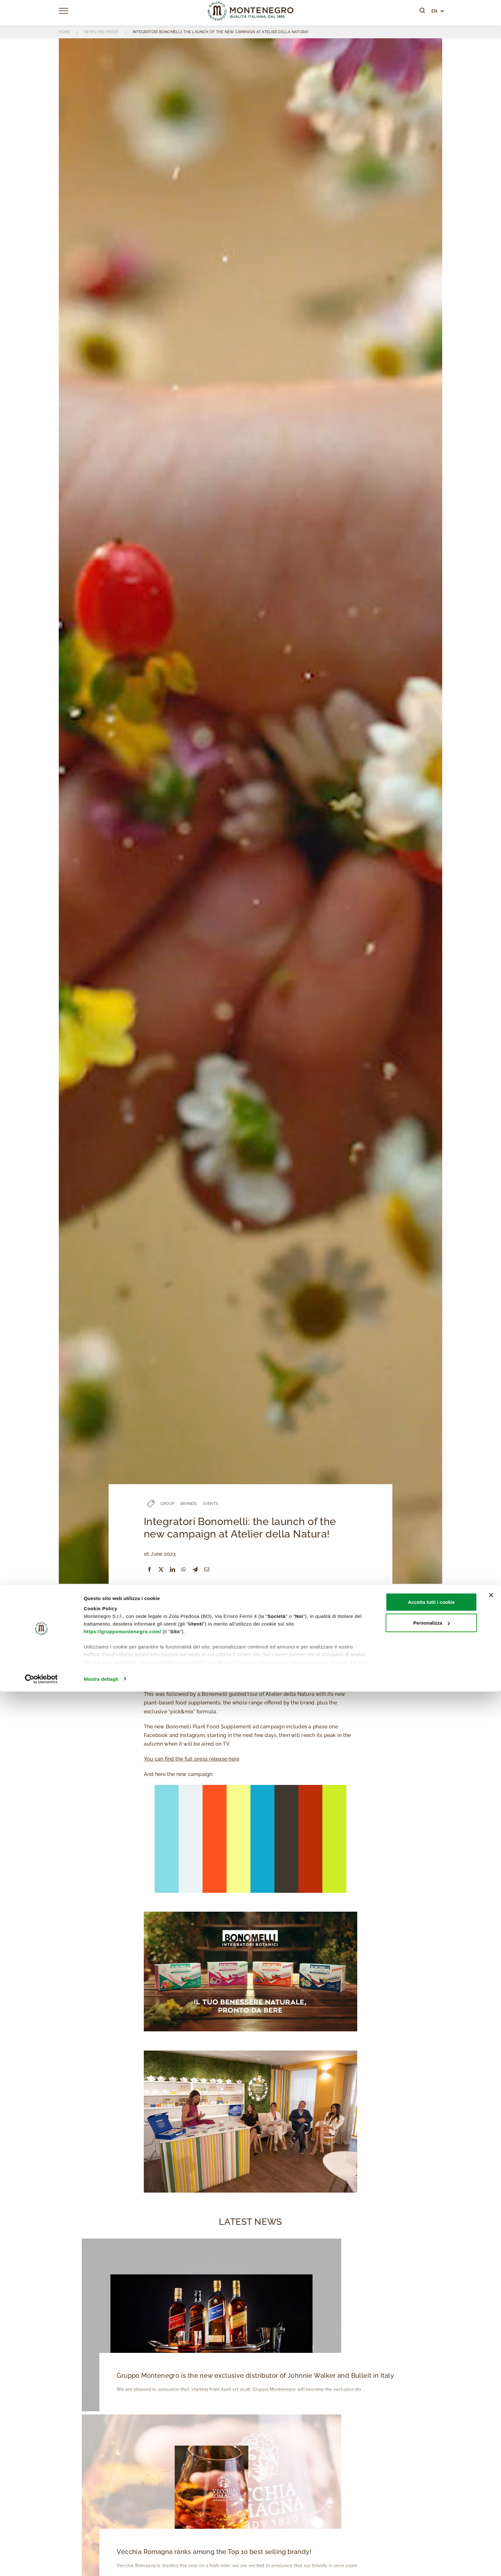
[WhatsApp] (183, 1569)
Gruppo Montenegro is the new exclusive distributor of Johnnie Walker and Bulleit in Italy (250, 2376)
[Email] (206, 1569)
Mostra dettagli (101, 2563)
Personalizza (431, 2507)
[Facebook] (149, 1569)
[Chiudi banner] (491, 2479)
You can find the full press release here (192, 1759)
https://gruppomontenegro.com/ (122, 2516)
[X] (161, 1569)
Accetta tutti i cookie (431, 2486)
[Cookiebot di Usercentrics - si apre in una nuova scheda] (41, 2563)
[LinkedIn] (172, 1569)
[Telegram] (195, 1569)
